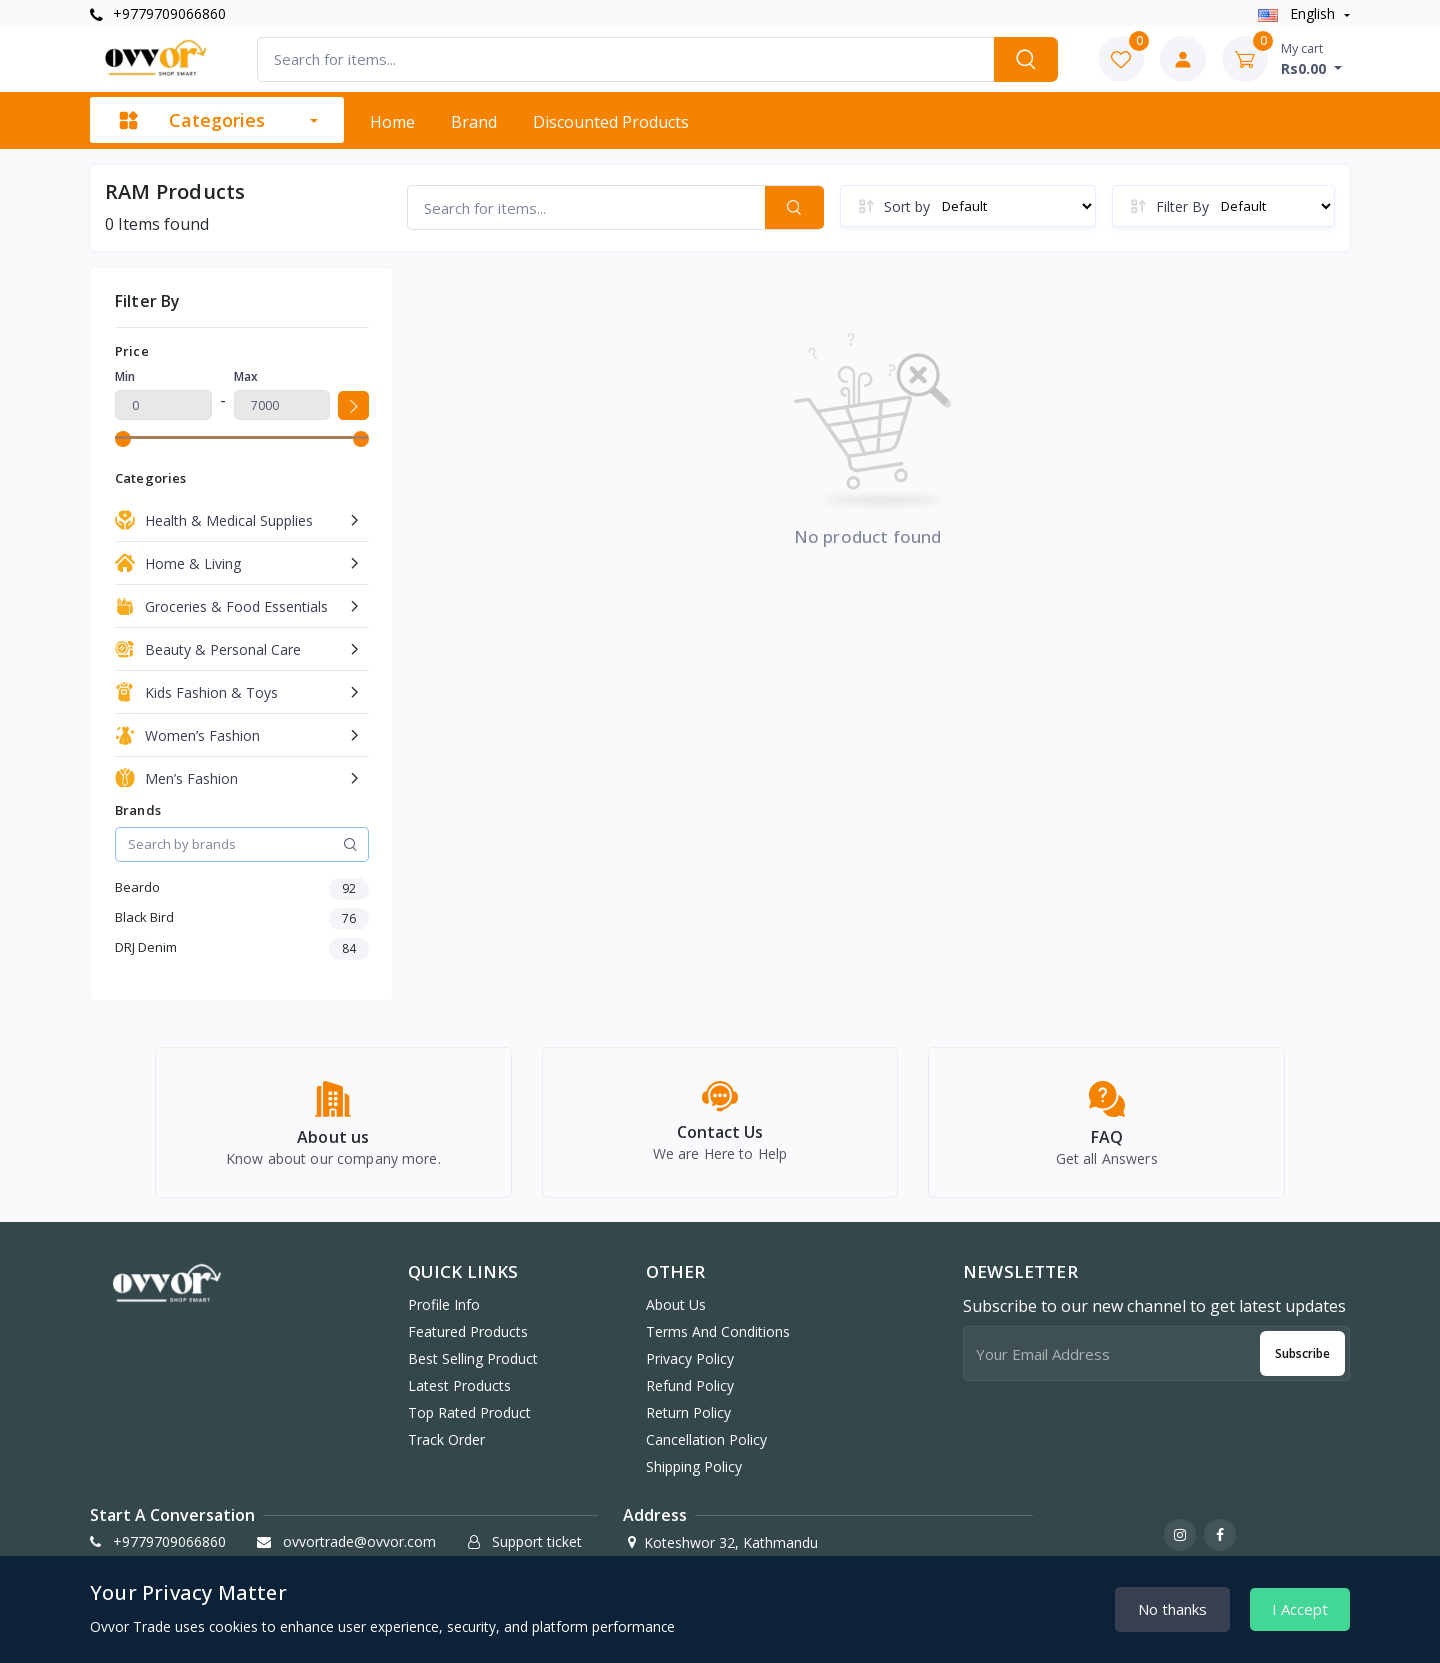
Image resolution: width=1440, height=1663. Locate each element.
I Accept (1300, 1609)
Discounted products (611, 122)
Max (246, 376)
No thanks (1172, 1609)
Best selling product (473, 1358)
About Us (676, 1304)
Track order (446, 1439)
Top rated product (469, 1412)
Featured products (468, 1331)
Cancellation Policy (706, 1439)
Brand (474, 122)
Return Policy (688, 1412)
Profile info (444, 1304)
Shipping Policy (694, 1466)
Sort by (907, 206)
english (1298, 13)
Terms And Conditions (718, 1331)
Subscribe (1302, 1353)
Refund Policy (690, 1385)
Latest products (459, 1385)
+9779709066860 (158, 13)
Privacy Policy (690, 1358)
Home (392, 122)
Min (125, 376)
